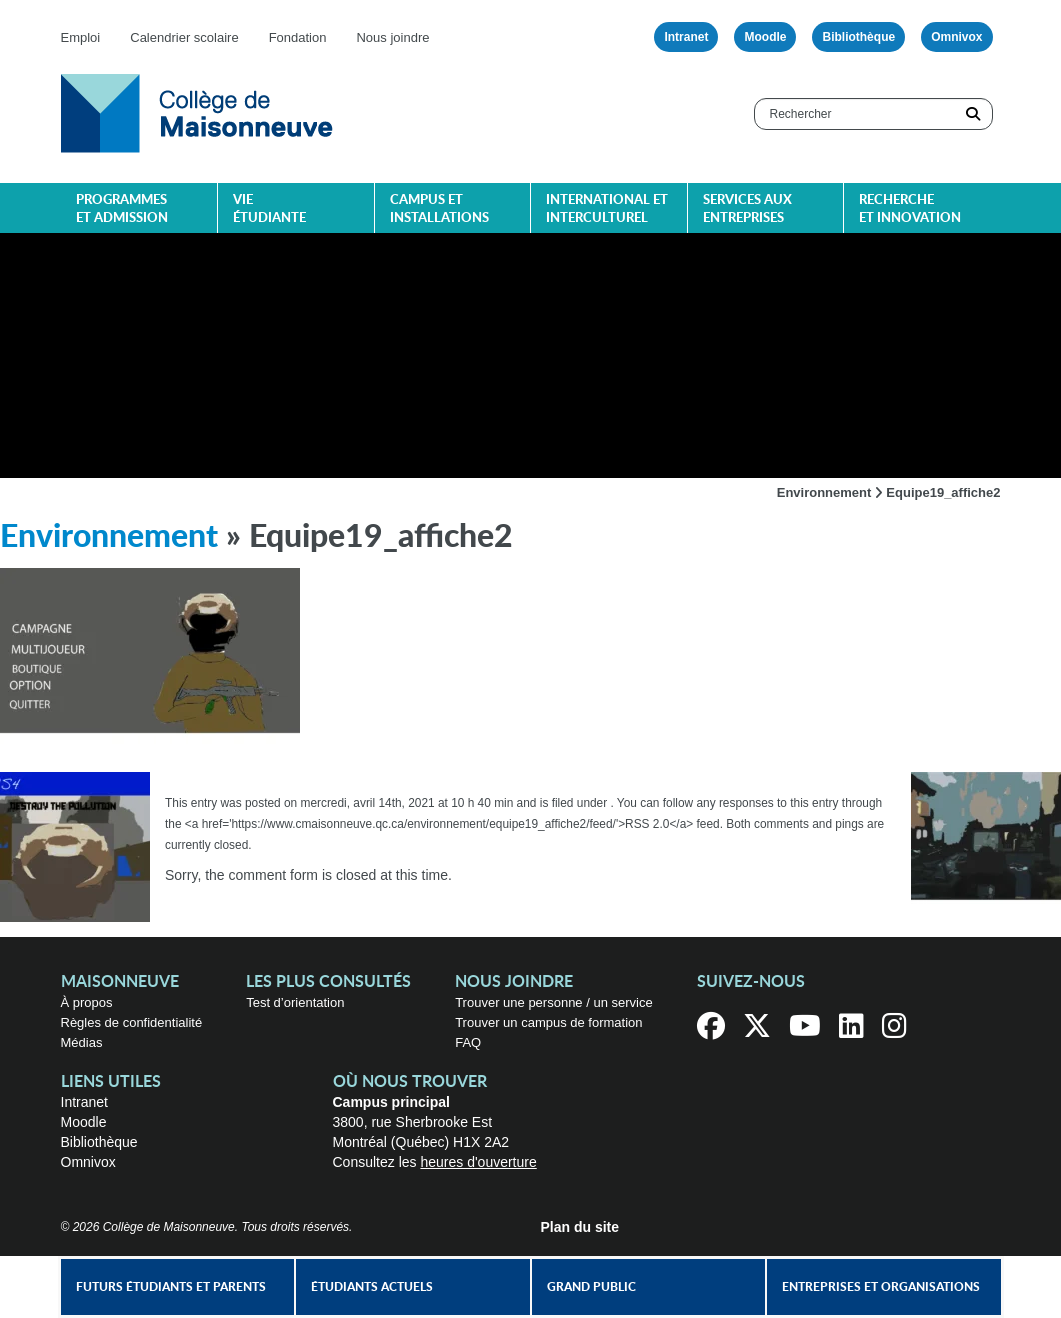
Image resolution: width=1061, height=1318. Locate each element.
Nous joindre (392, 37)
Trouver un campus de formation (548, 1022)
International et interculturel (607, 209)
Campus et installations (439, 209)
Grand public (591, 1287)
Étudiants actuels (372, 1287)
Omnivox (956, 37)
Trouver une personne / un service (554, 1002)
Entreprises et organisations (881, 1287)
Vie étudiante (269, 209)
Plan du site (580, 1227)
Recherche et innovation (910, 209)
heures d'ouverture (478, 1162)
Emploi (81, 37)
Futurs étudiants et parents (171, 1287)
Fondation (298, 37)
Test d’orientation (295, 1002)
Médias (82, 1042)
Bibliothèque (858, 37)
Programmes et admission (122, 209)
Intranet (686, 37)
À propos (87, 1002)
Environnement (824, 492)
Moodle (765, 37)
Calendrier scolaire (184, 37)
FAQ (468, 1042)
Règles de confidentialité (132, 1022)
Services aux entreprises (747, 209)
